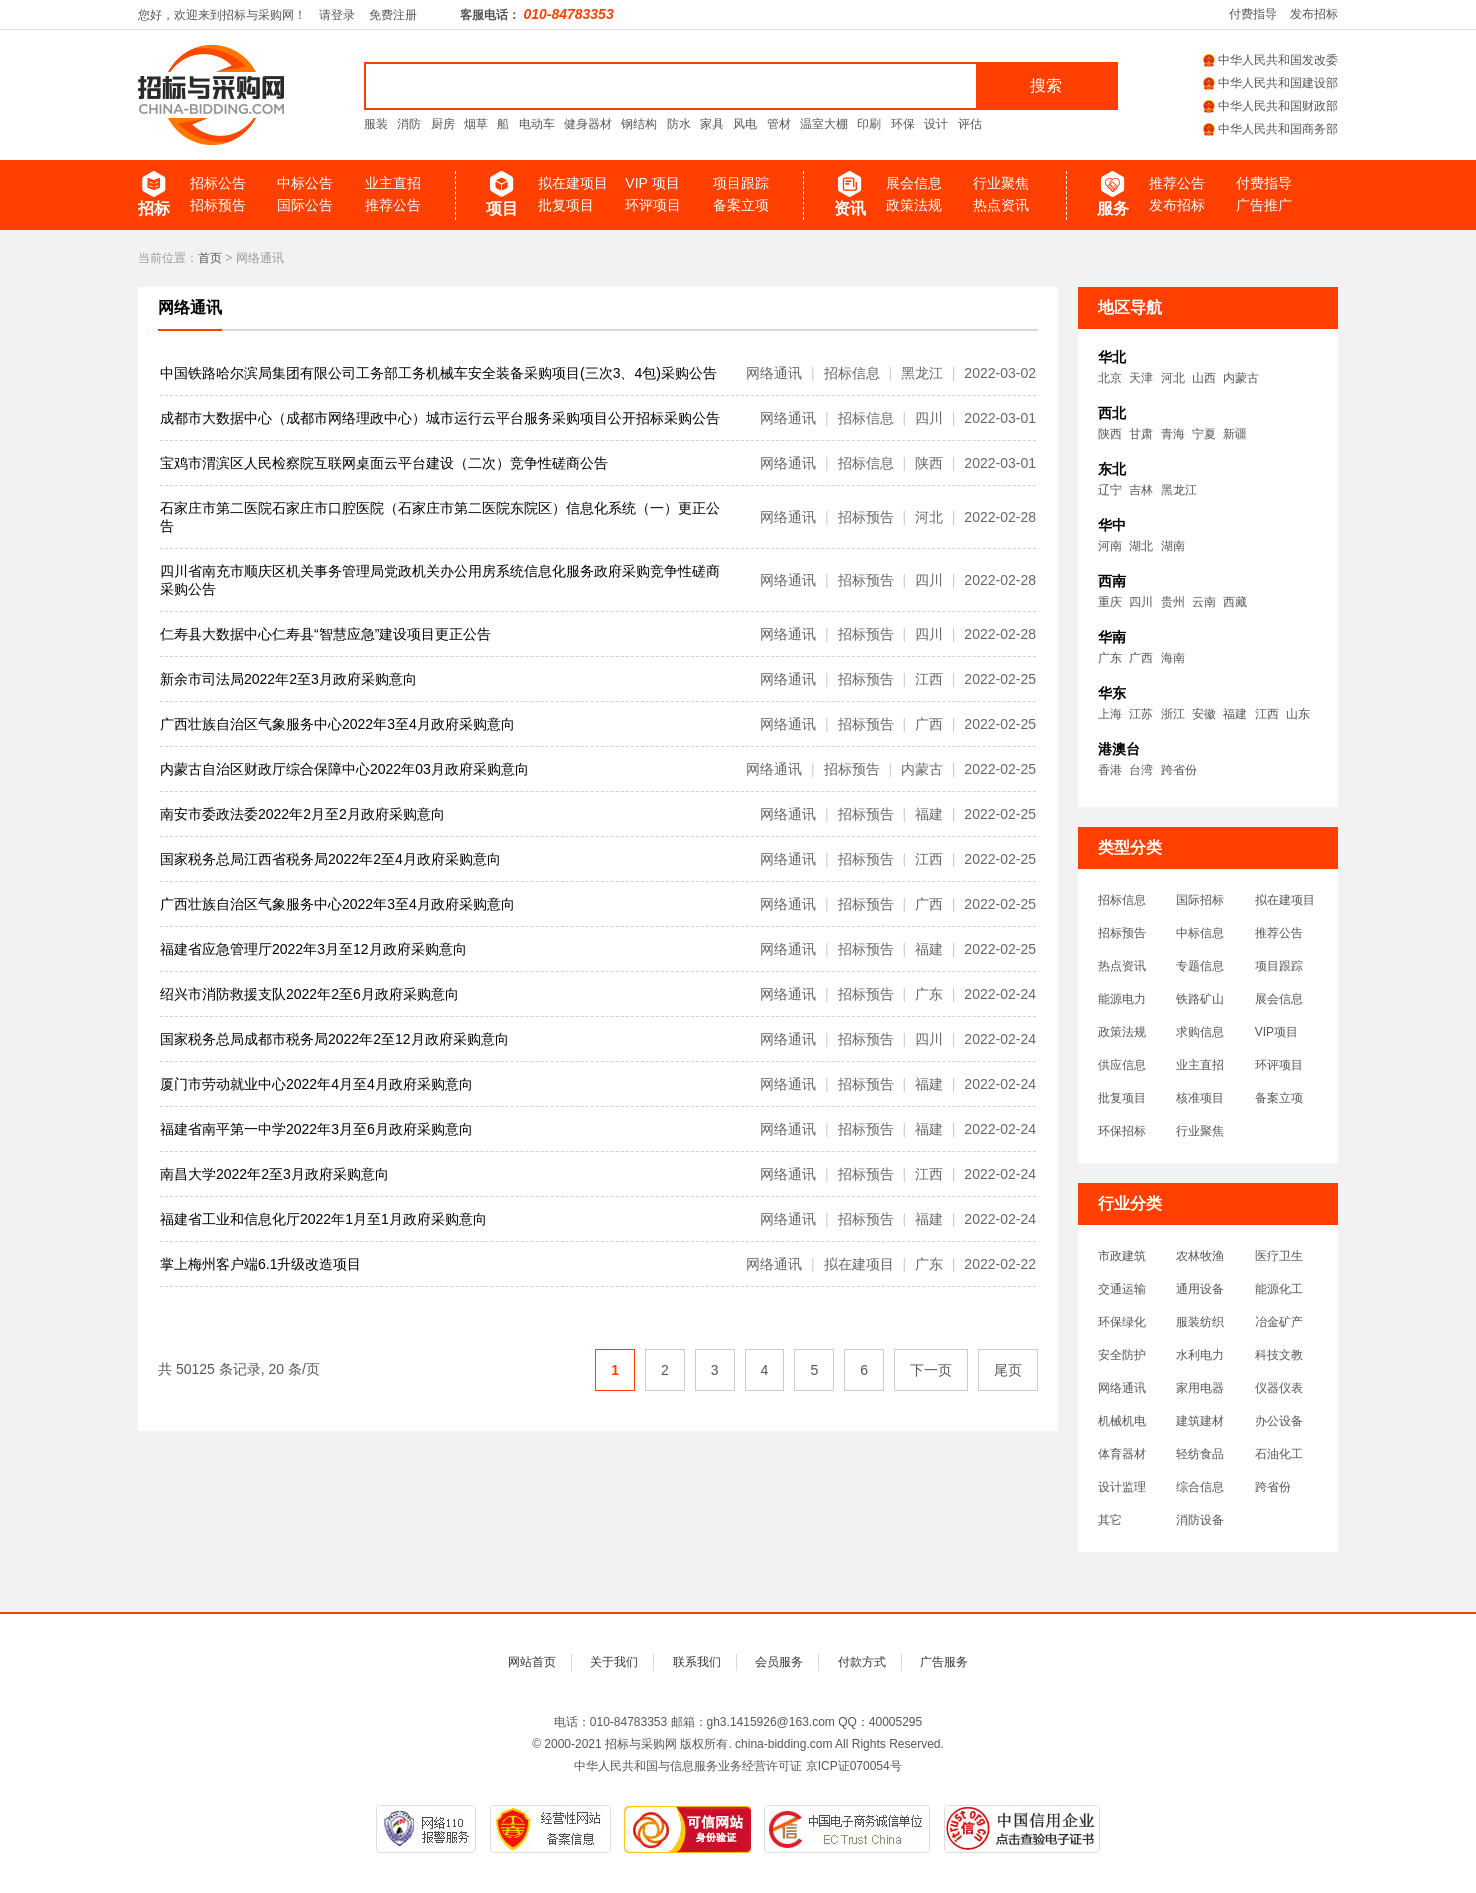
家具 (712, 124)
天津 (1141, 378)
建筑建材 (1200, 1421)
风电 (745, 124)
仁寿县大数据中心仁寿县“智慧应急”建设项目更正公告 (325, 634)
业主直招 (393, 183)
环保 (903, 124)
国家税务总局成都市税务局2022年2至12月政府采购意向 (334, 1039)
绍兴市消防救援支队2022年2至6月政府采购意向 (309, 994)
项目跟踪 (741, 183)
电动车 (537, 124)
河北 (1173, 378)
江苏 (1141, 714)
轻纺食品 (1200, 1454)
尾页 (1008, 1370)
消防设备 (1200, 1520)
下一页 (931, 1370)
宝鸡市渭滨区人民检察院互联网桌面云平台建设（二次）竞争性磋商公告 (384, 463)
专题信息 (1200, 966)
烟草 (476, 124)
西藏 (1235, 602)
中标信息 (1200, 933)
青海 (1173, 434)
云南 (1204, 602)
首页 (210, 258)
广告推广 (1264, 205)
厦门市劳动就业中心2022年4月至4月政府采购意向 (316, 1084)
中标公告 (305, 183)
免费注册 (393, 15)
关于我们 (614, 1662)
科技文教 (1279, 1355)
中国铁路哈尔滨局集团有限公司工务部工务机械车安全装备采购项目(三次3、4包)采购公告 (438, 373)
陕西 (1110, 434)
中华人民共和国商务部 (1270, 129)
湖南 (1173, 546)
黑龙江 (1179, 490)
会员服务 (779, 1662)
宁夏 (1204, 434)
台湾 (1141, 770)
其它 (1110, 1520)
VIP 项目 (652, 183)
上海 (1110, 714)
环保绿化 (1122, 1322)
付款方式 (862, 1662)
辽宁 (1110, 490)
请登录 (337, 15)
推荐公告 (393, 205)
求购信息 (1200, 1032)
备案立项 (741, 205)
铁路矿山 (1200, 999)
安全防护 (1122, 1355)
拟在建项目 (573, 183)
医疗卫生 (1279, 1256)
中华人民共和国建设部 (1270, 83)
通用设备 (1200, 1289)
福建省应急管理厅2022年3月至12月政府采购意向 (313, 949)
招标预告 (218, 205)
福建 (1235, 714)
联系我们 (697, 1662)
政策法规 (914, 205)
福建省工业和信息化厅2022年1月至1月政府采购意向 (323, 1219)
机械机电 (1122, 1421)
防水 (679, 124)
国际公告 (305, 205)
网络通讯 (190, 307)
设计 (936, 124)
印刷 (869, 124)
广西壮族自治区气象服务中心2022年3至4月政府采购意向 (337, 724)
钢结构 (639, 124)
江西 (1267, 714)
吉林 (1141, 490)
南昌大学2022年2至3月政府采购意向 (274, 1174)
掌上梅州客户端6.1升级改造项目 (260, 1264)
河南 (1110, 546)
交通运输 (1122, 1289)
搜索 (1046, 85)
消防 (409, 124)
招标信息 (1122, 900)
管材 (779, 124)
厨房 (443, 124)
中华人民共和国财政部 (1270, 106)
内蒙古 (1241, 378)
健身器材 (588, 124)
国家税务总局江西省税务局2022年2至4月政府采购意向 (330, 859)
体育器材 (1122, 1454)
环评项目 (653, 205)
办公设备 (1279, 1421)
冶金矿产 (1279, 1322)
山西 (1204, 378)
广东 (1110, 658)
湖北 (1141, 546)
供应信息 (1122, 1065)
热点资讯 (1001, 205)
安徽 (1204, 714)
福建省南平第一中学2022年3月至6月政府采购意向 (316, 1129)
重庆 (1110, 602)
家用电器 (1200, 1388)
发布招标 (1314, 14)
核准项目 (1200, 1098)
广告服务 (944, 1662)
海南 (1173, 658)
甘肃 (1141, 434)
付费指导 (1253, 14)
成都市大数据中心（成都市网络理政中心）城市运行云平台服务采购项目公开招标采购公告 (440, 418)
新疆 (1235, 434)
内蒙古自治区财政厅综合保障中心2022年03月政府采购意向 (344, 769)
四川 (1141, 602)
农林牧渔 (1200, 1256)
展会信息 (914, 183)
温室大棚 (824, 124)
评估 (970, 124)
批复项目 (566, 205)
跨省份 (1179, 770)
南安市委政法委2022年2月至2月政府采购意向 (302, 814)
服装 (376, 124)
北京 (1110, 378)
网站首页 (532, 1662)
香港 (1110, 770)
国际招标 (1200, 900)
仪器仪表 (1279, 1388)
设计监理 (1122, 1487)
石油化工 (1279, 1454)
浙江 (1173, 714)
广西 (1141, 658)
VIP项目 (1276, 1032)
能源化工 (1279, 1289)
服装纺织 (1200, 1322)
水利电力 (1200, 1355)
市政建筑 (1122, 1256)
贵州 (1173, 602)
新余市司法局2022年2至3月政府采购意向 (288, 679)
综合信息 (1200, 1487)
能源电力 (1122, 999)
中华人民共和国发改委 (1270, 60)
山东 (1298, 714)
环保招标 (1122, 1131)
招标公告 (218, 183)
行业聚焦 (1001, 183)
